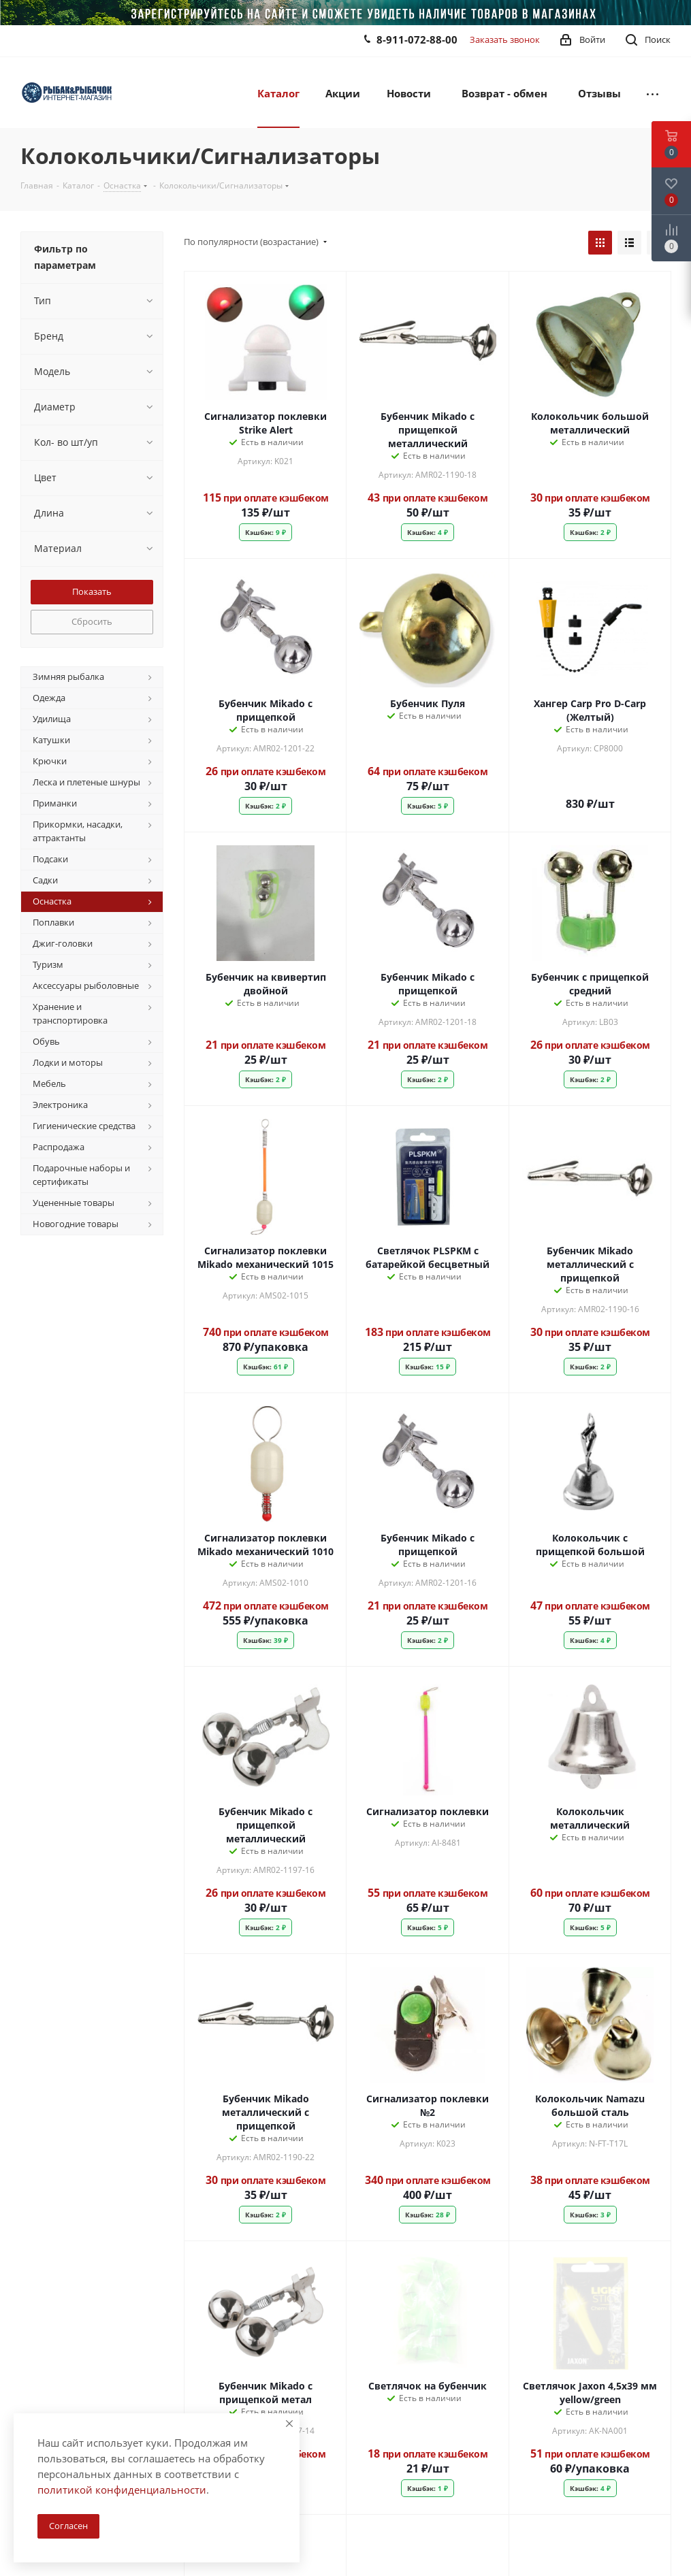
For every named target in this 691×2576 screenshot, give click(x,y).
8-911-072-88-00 (416, 39)
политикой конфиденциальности (121, 2489)
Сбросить (91, 621)
